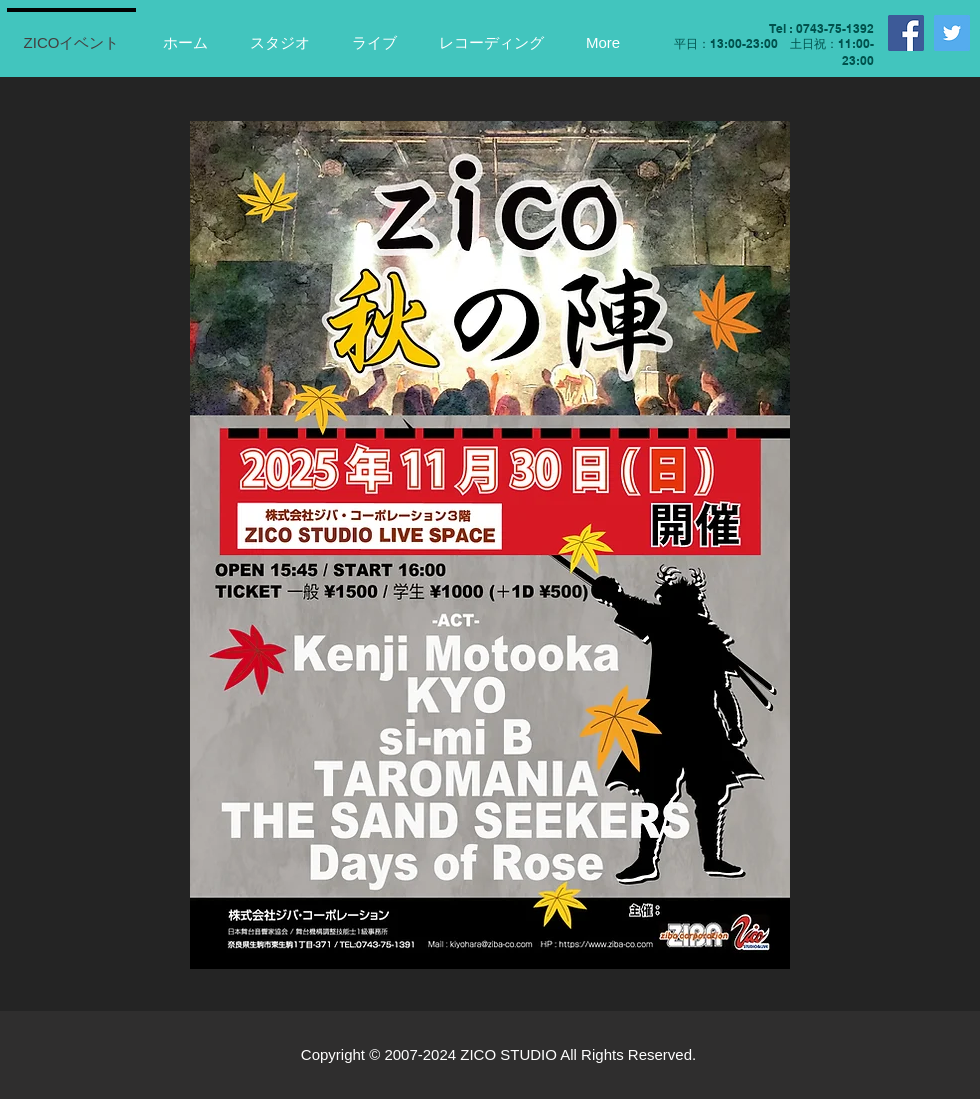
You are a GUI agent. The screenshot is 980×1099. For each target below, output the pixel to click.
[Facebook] (906, 33)
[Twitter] (952, 33)
